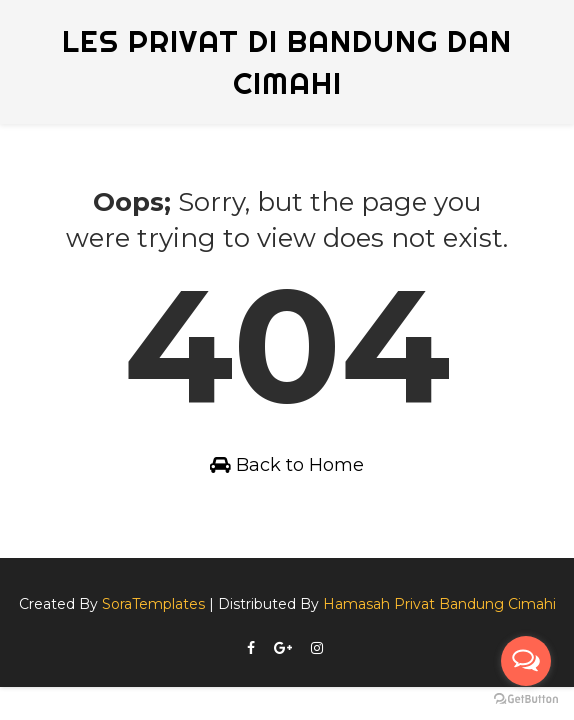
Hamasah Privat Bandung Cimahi (439, 604)
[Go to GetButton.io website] (526, 699)
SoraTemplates (153, 604)
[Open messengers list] (526, 661)
